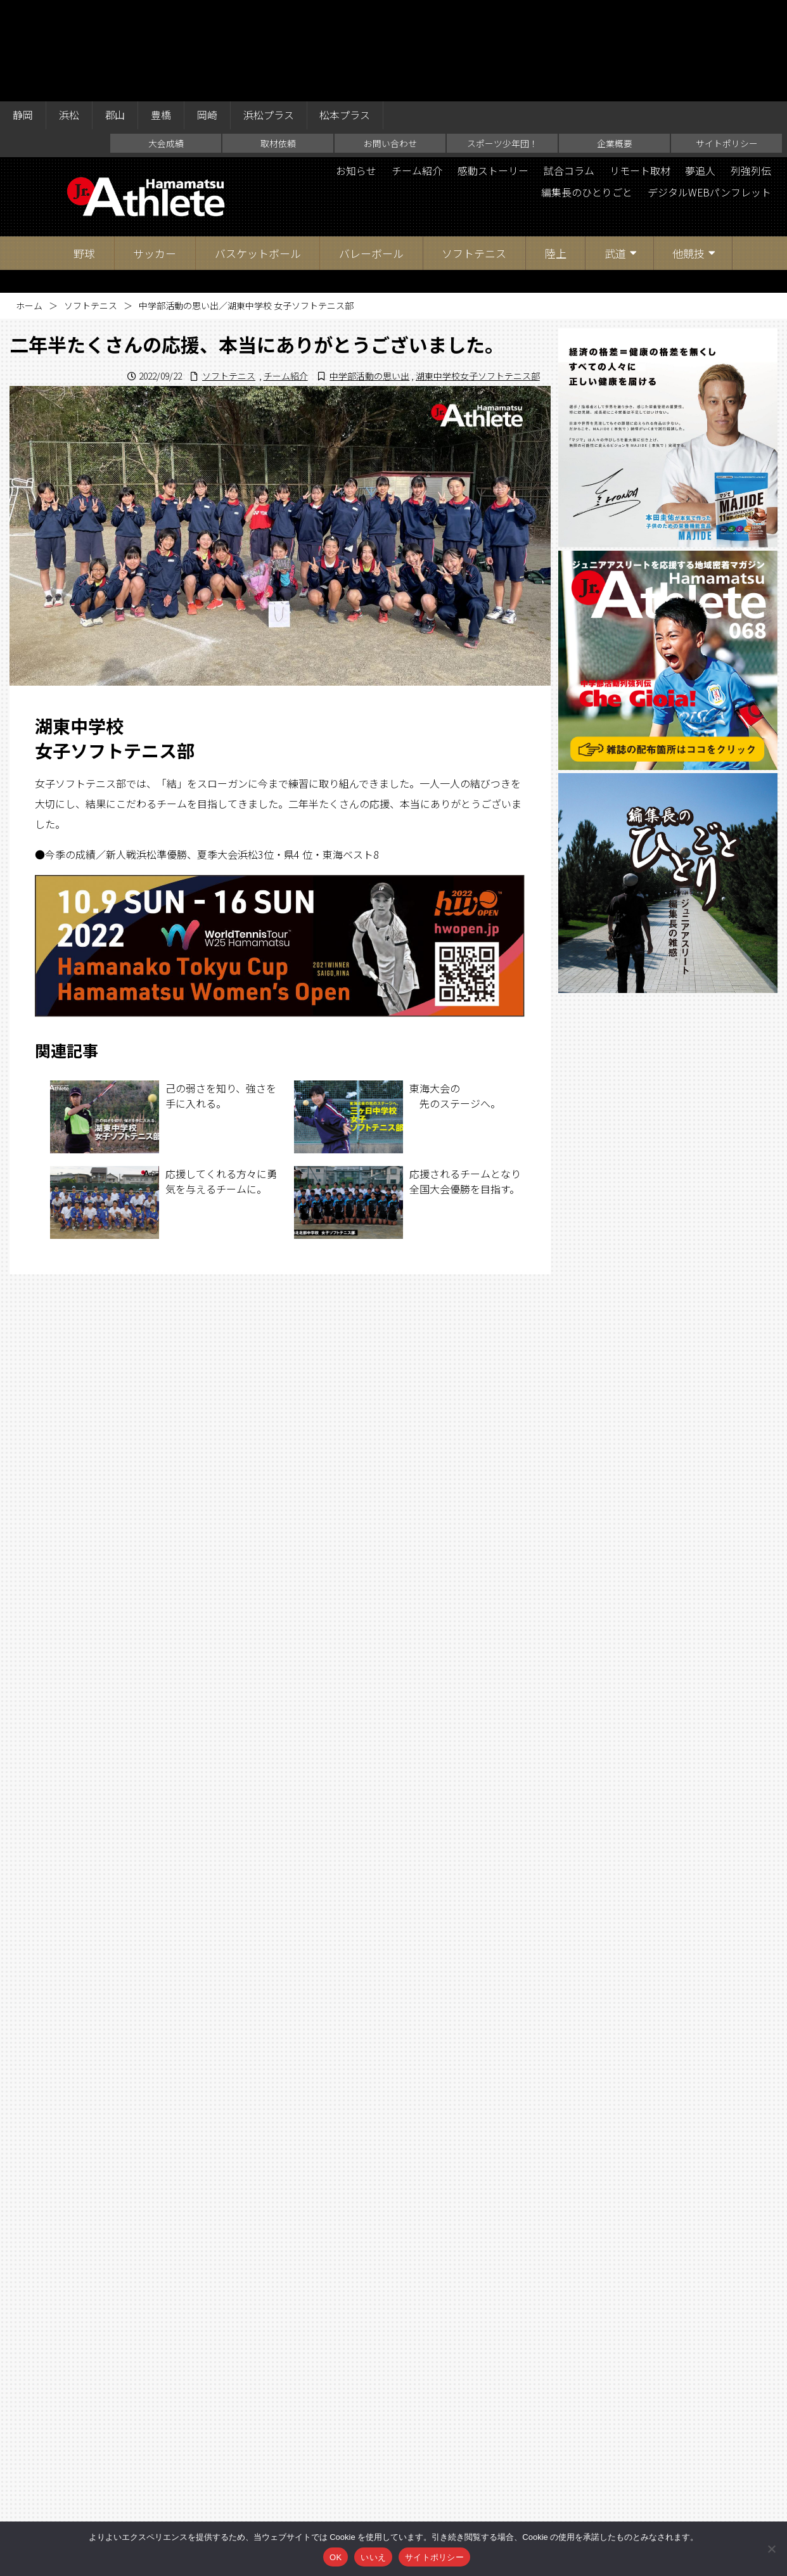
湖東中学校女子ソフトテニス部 (478, 274)
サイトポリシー (727, 41)
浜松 (69, 14)
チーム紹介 (416, 69)
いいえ (373, 2557)
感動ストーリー (492, 69)
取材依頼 (278, 41)
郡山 (115, 14)
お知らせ (355, 69)
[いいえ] (771, 2548)
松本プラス (346, 14)
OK (336, 2557)
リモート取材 (639, 69)
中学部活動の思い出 (369, 274)
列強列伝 (751, 69)
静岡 (23, 14)
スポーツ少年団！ (502, 41)
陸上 (555, 152)
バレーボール (371, 152)
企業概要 (614, 41)
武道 (615, 152)
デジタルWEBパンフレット (709, 91)
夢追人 (700, 69)
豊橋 (161, 14)
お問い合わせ (390, 41)
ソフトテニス (474, 152)
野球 (84, 152)
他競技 (688, 152)
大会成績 (166, 41)
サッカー (154, 152)
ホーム (29, 204)
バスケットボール (258, 152)
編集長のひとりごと (586, 91)
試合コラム (568, 69)
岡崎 (208, 14)
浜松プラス (269, 14)
